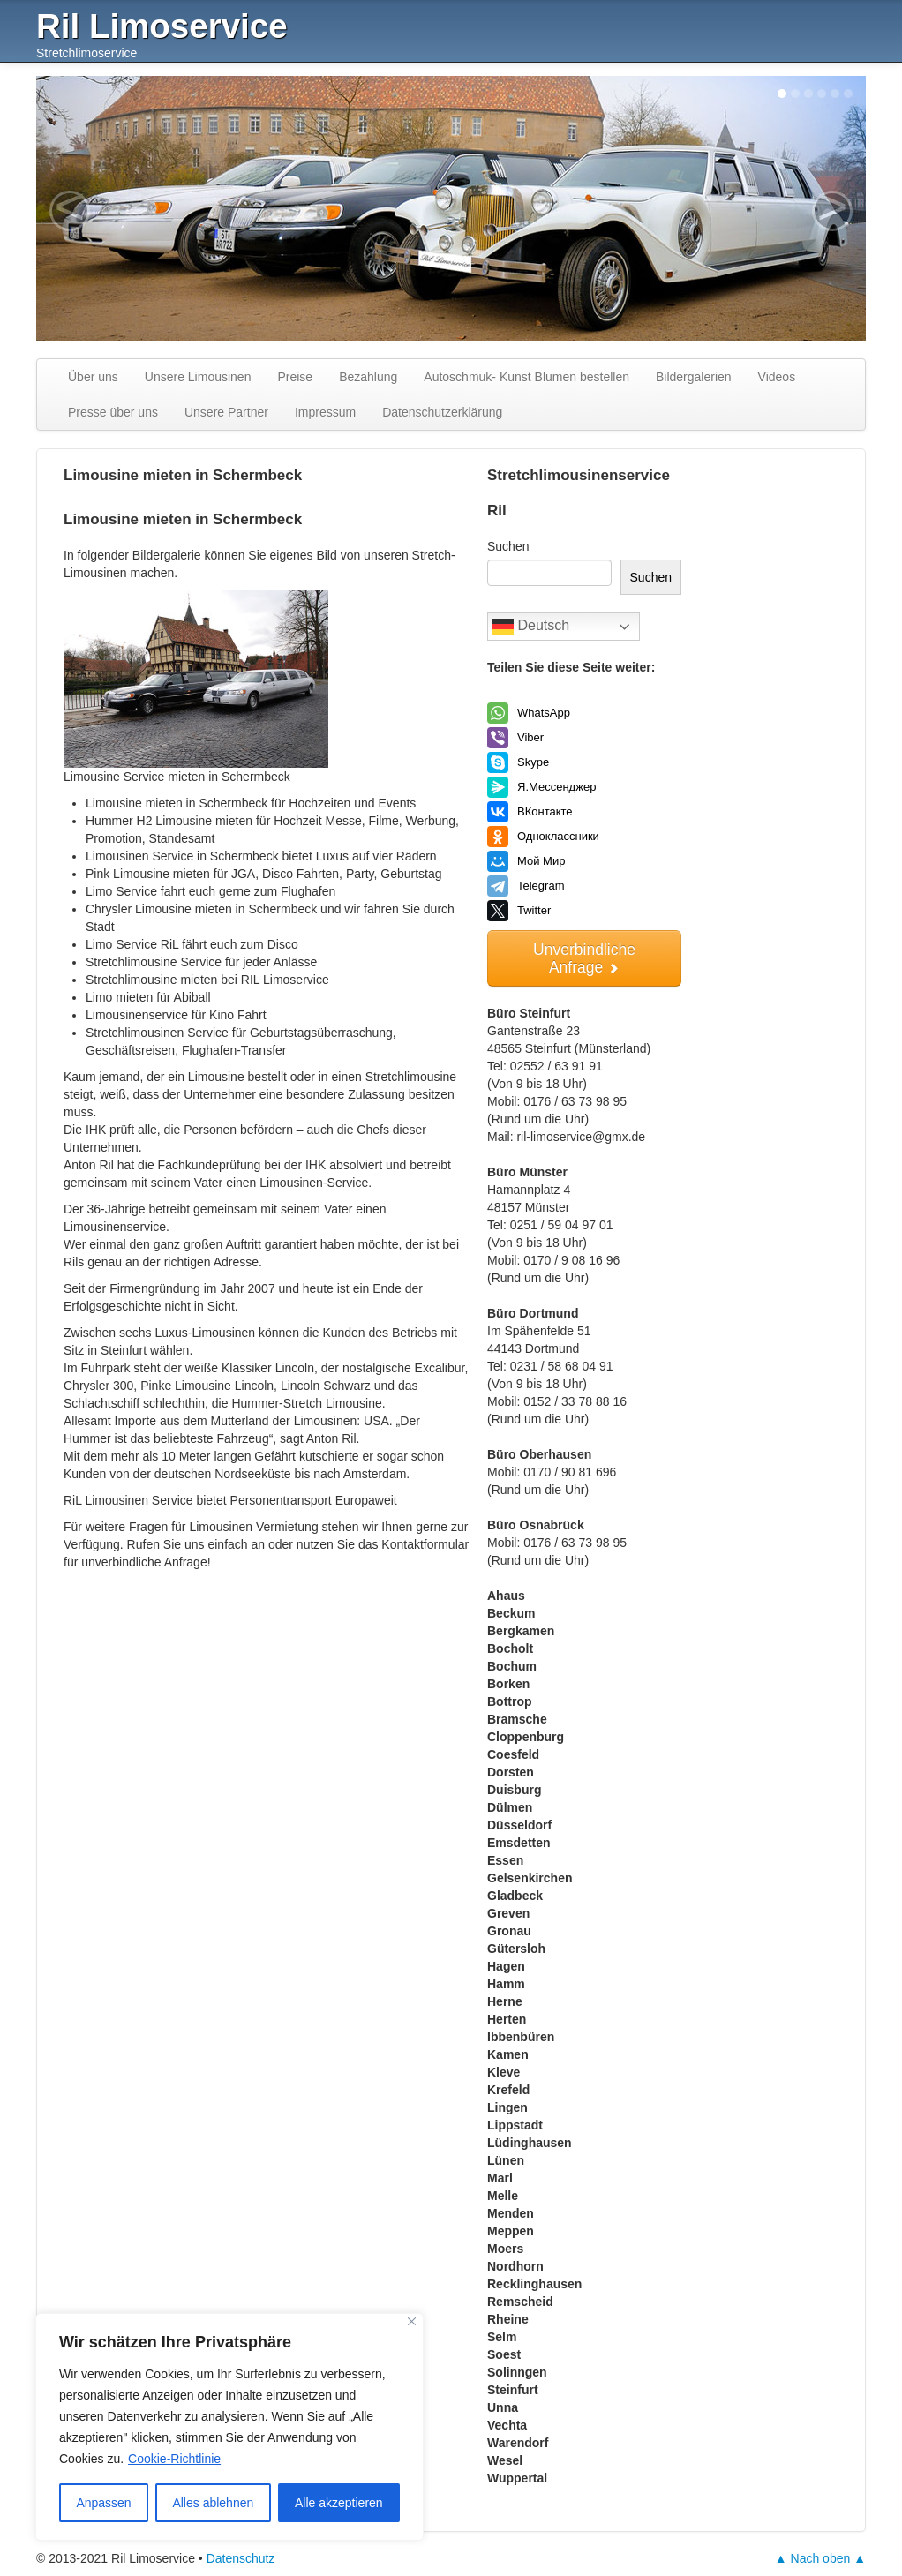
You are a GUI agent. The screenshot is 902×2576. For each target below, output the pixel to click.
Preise (294, 377)
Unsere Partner (226, 412)
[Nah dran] (412, 2321)
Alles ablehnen (212, 2503)
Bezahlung (368, 377)
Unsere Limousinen (198, 377)
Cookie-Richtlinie (174, 2459)
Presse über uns (113, 412)
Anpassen (103, 2503)
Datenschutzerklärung (442, 412)
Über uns (93, 377)
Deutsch (530, 626)
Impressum (325, 412)
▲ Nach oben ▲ (820, 2558)
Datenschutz (241, 2558)
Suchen (508, 546)
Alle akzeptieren (339, 2503)
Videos (777, 377)
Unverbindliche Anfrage (584, 958)
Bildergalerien (694, 377)
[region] (229, 2427)
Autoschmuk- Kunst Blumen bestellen (526, 377)
